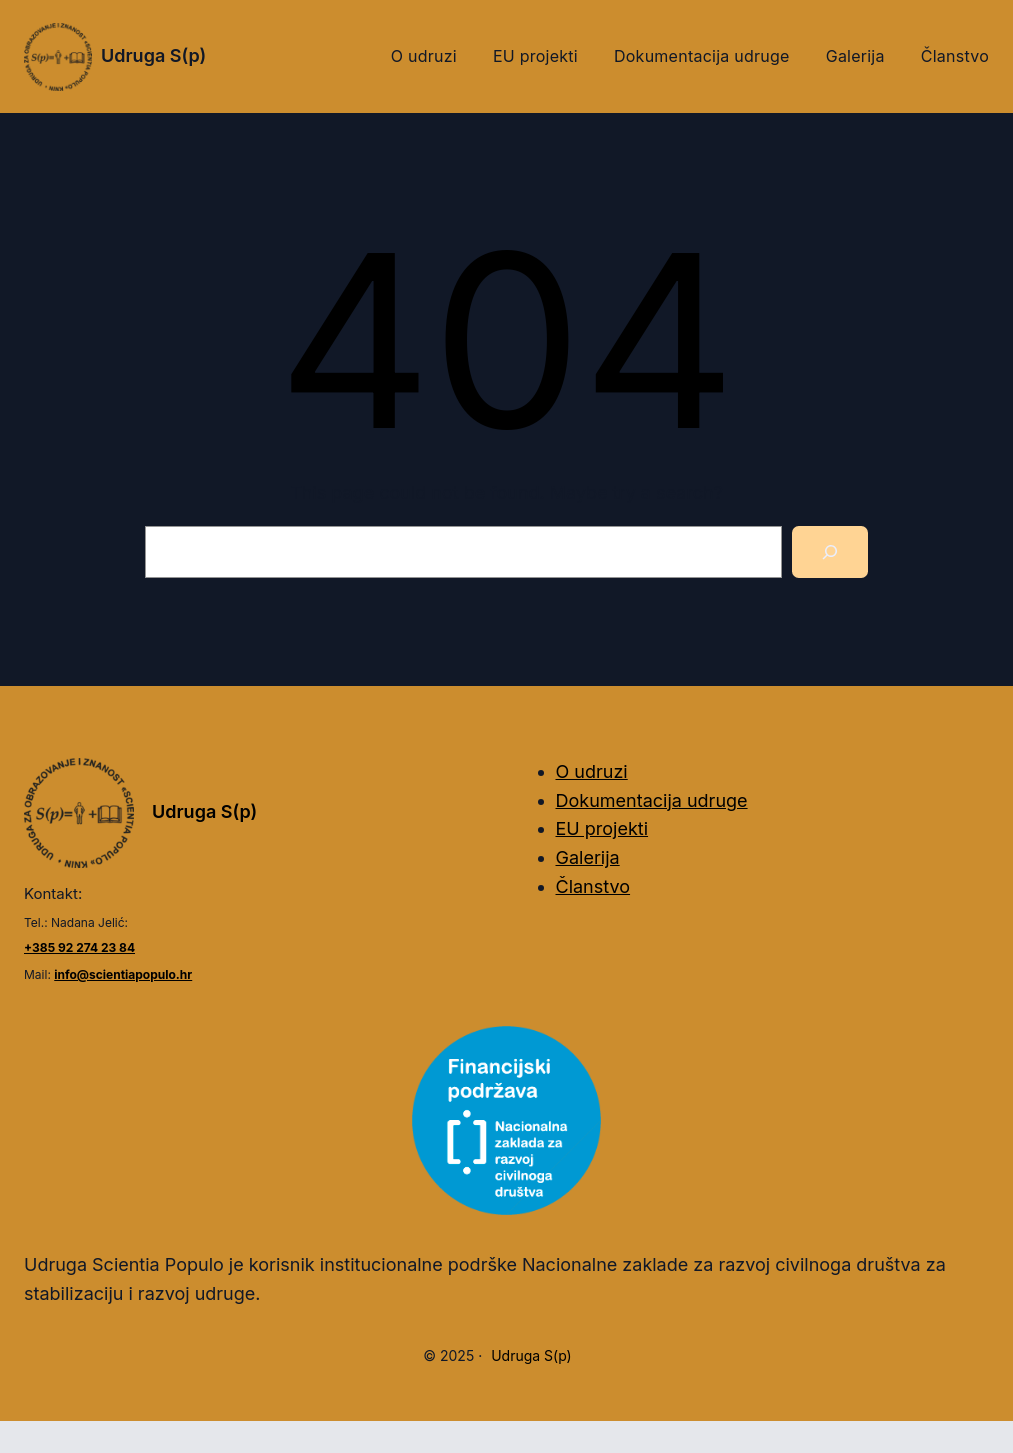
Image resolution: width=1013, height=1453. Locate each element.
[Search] (830, 552)
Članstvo (593, 886)
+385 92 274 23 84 (79, 947)
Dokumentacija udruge (652, 800)
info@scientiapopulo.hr (123, 974)
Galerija (588, 857)
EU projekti (602, 828)
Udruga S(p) (153, 55)
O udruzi (592, 771)
